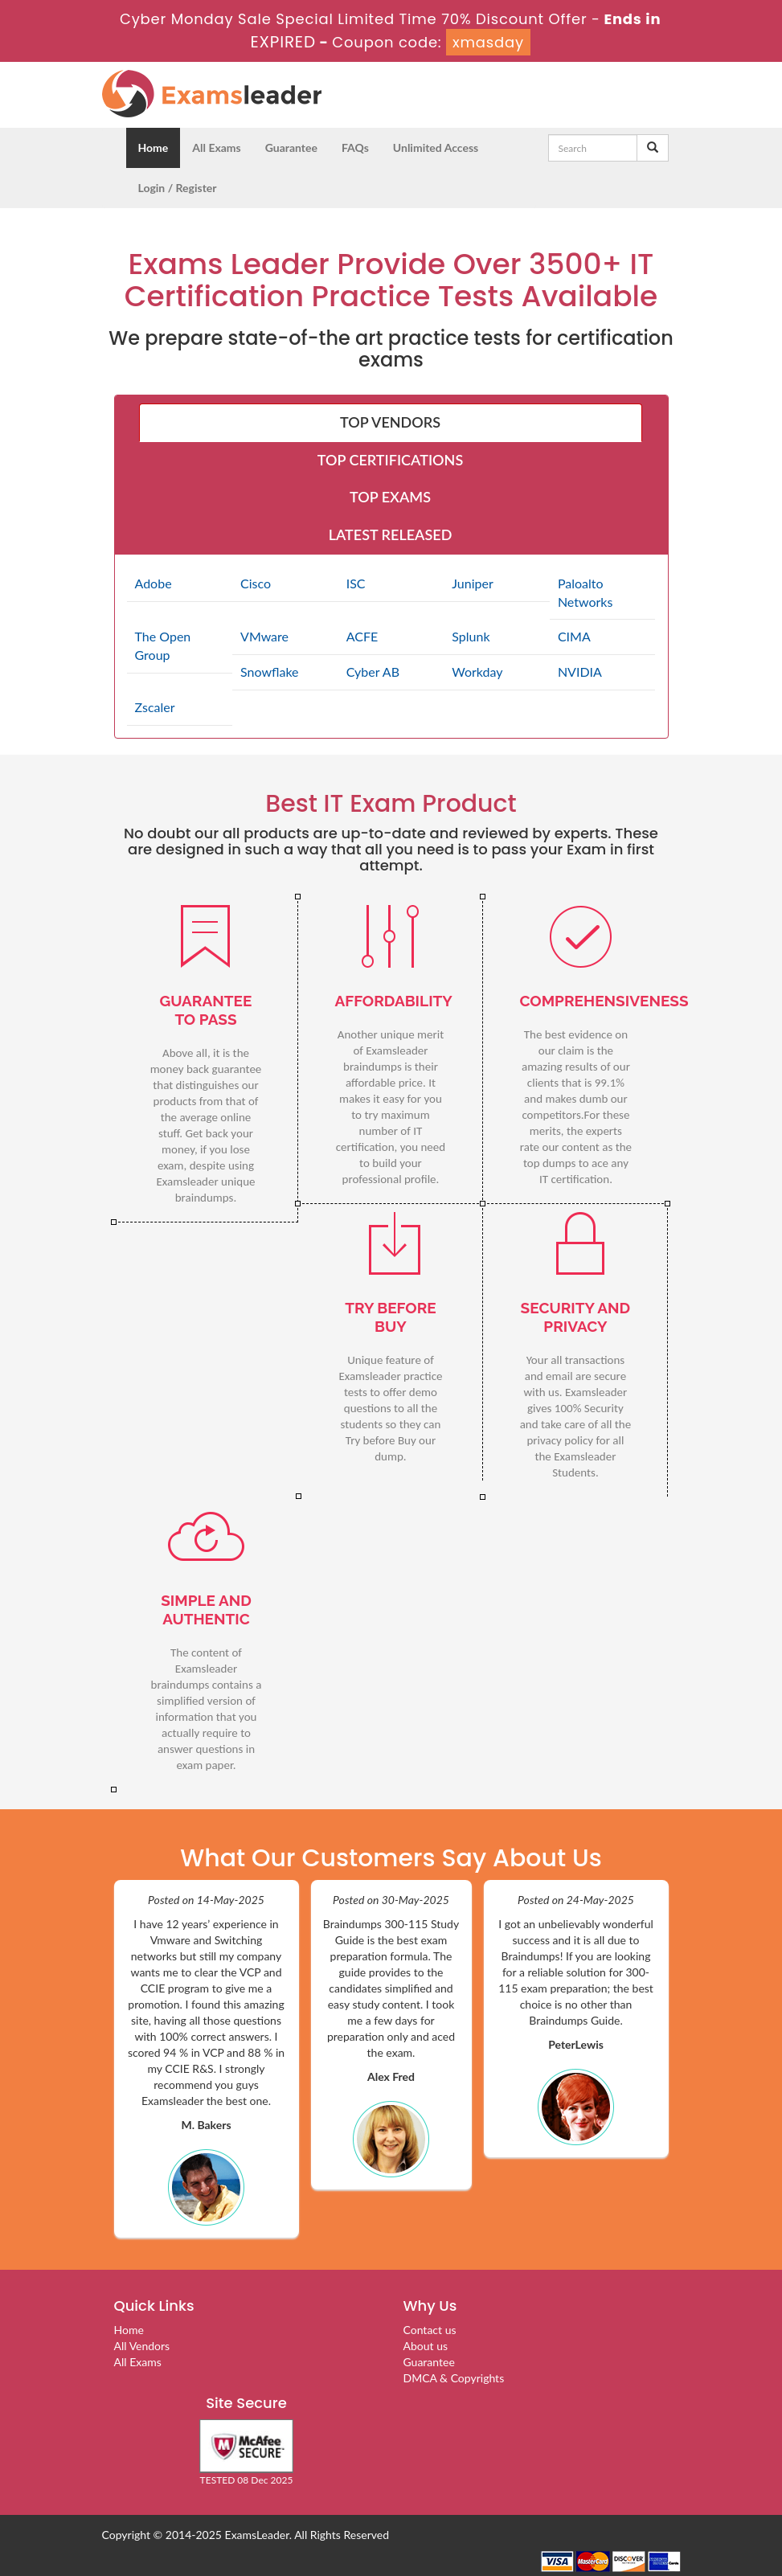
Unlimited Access (435, 147)
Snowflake (269, 671)
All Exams (216, 147)
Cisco (255, 583)
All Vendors (142, 2346)
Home (153, 147)
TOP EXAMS (390, 497)
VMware (264, 636)
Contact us (430, 2329)
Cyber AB (372, 671)
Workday (477, 671)
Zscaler (155, 707)
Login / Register (177, 188)
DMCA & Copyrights (454, 2378)
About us (425, 2346)
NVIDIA (580, 671)
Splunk (470, 636)
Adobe (153, 583)
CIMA (574, 636)
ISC (356, 583)
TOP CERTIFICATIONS (390, 460)
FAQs (355, 147)
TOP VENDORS (390, 422)
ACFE (362, 636)
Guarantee (291, 147)
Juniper (472, 583)
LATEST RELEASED (390, 534)
